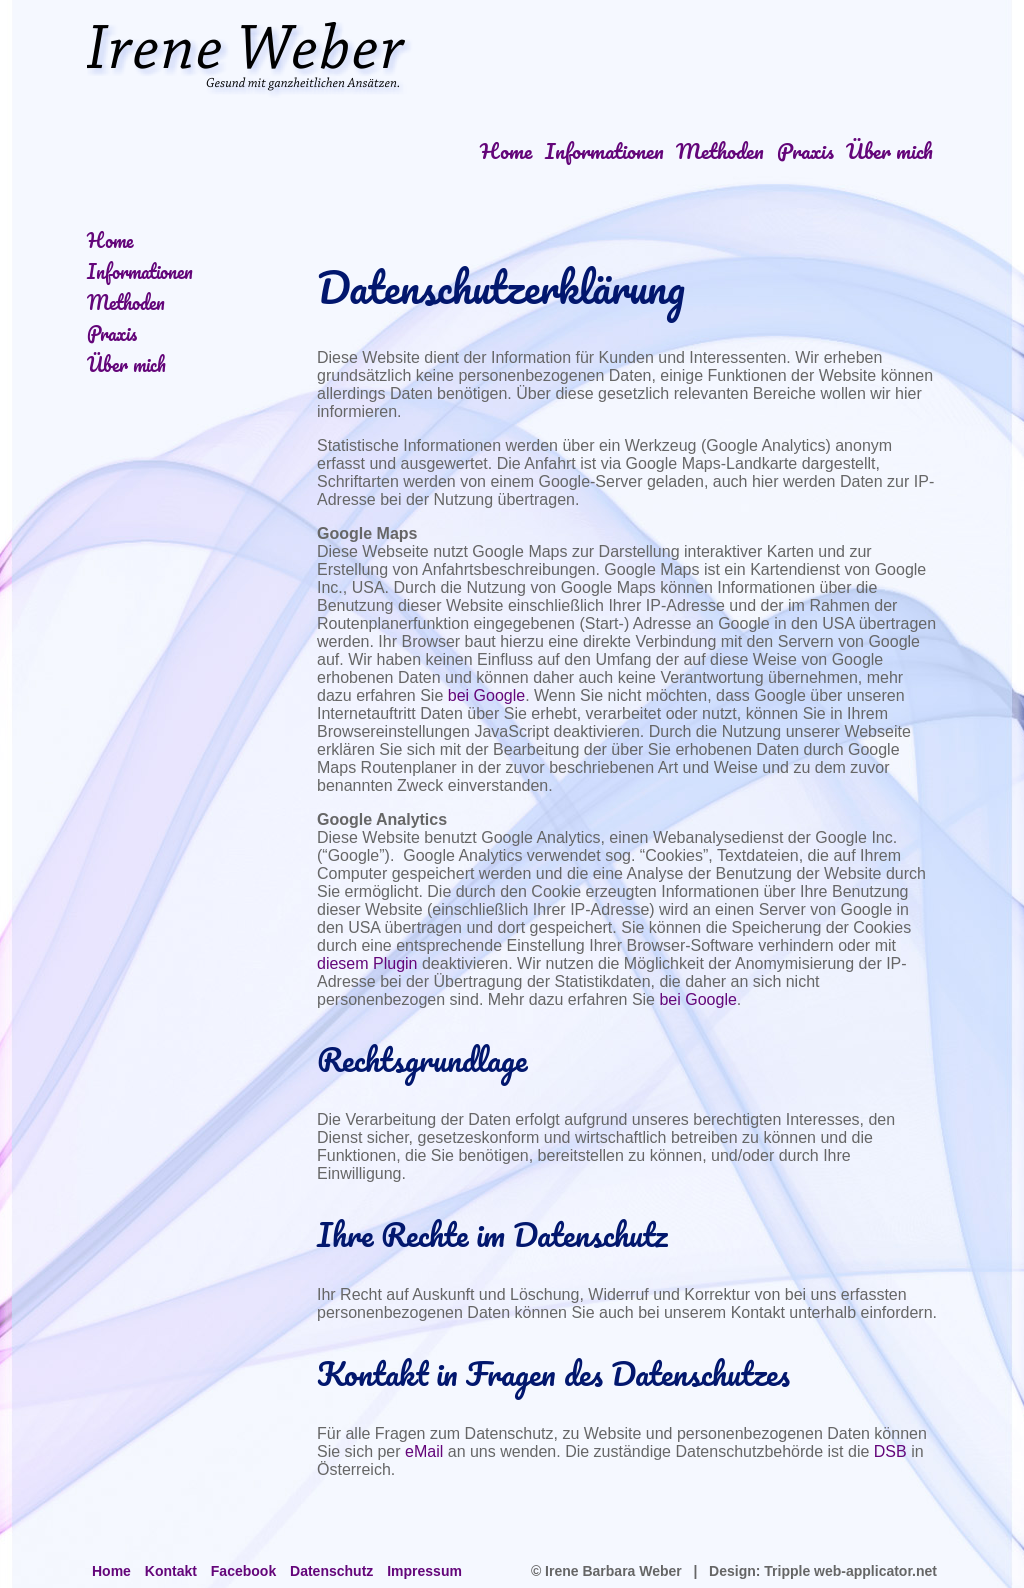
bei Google (486, 695)
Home (506, 150)
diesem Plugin (367, 963)
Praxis (805, 150)
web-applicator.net (873, 1571)
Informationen (604, 150)
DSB (890, 1451)
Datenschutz (331, 1571)
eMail (424, 1451)
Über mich (889, 150)
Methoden (720, 150)
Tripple (787, 1571)
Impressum (424, 1571)
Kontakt (171, 1571)
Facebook (243, 1571)
